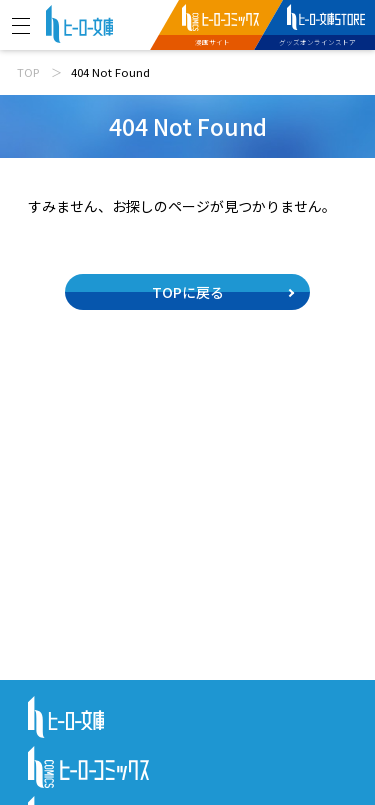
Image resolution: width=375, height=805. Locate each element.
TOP (28, 72)
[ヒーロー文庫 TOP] (79, 22)
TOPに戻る (188, 292)
